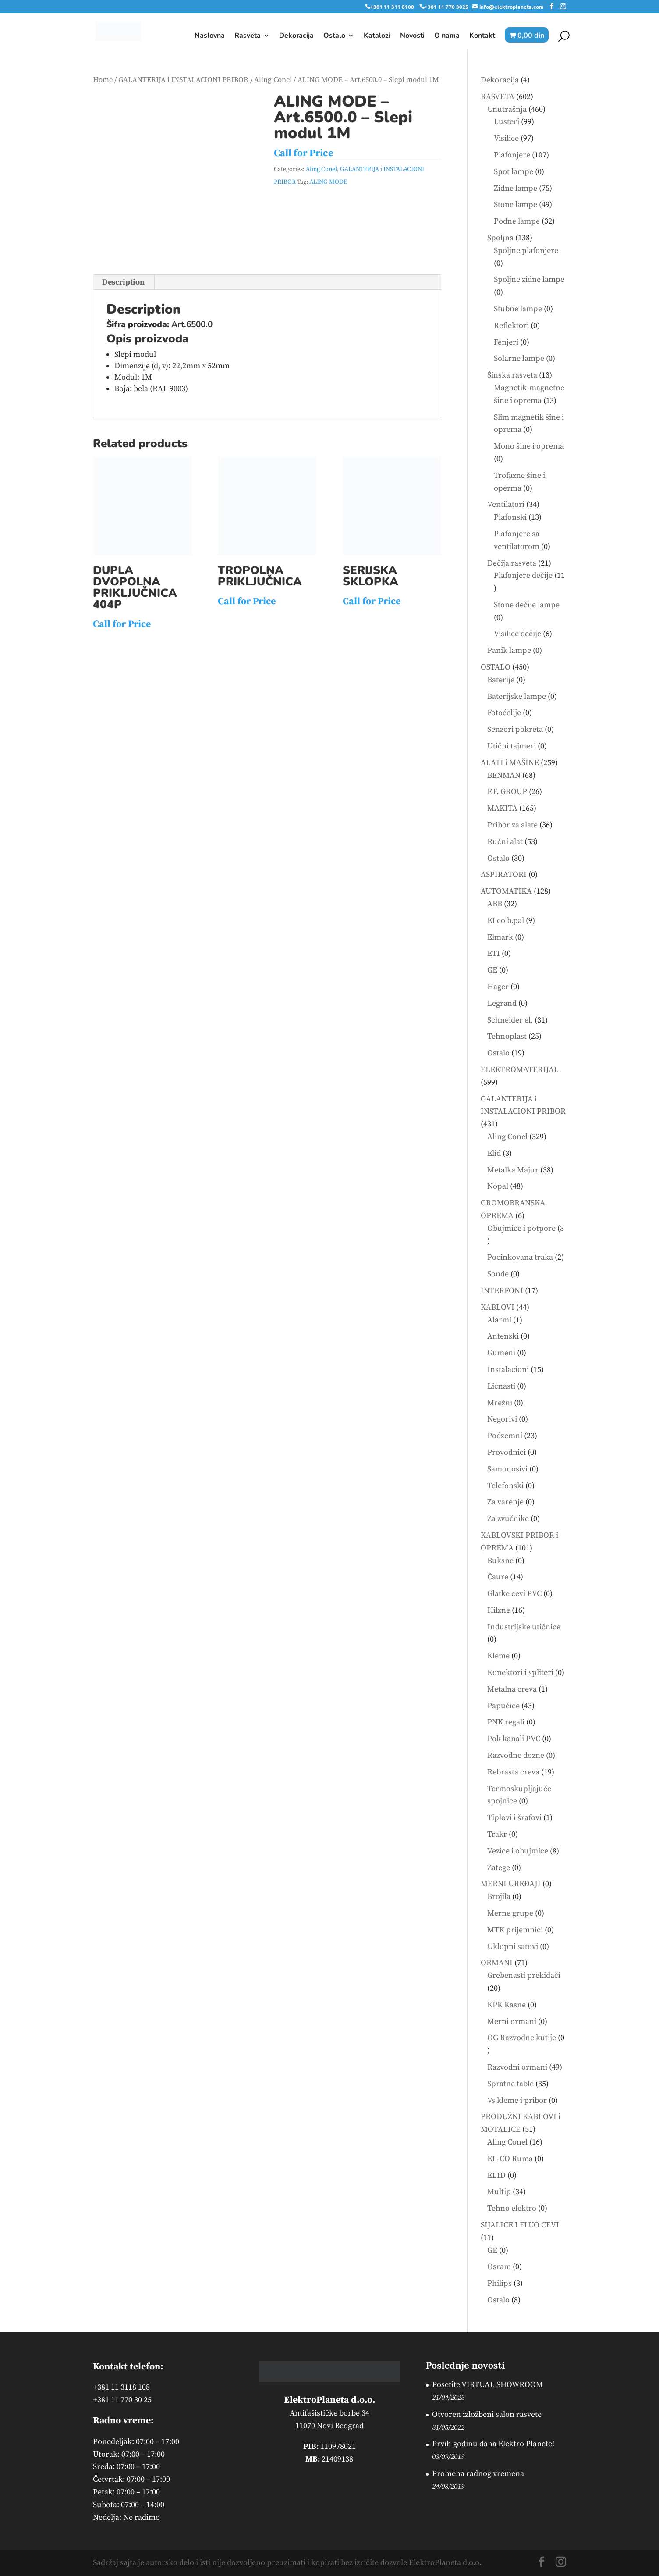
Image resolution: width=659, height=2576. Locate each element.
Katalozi (377, 36)
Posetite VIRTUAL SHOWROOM (487, 2385)
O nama (447, 36)
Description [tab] (123, 282)
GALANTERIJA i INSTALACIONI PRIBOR (183, 80)
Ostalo (334, 36)
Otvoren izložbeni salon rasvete (487, 2414)
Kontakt (482, 36)
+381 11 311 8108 (392, 6)
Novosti (412, 36)
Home (103, 80)
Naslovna (210, 36)
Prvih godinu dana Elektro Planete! (493, 2444)
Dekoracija (296, 36)
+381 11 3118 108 (121, 2387)
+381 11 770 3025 (446, 6)
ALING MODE (328, 182)
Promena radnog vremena (478, 2474)
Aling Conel (273, 80)
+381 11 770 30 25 (122, 2400)
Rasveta (247, 36)
